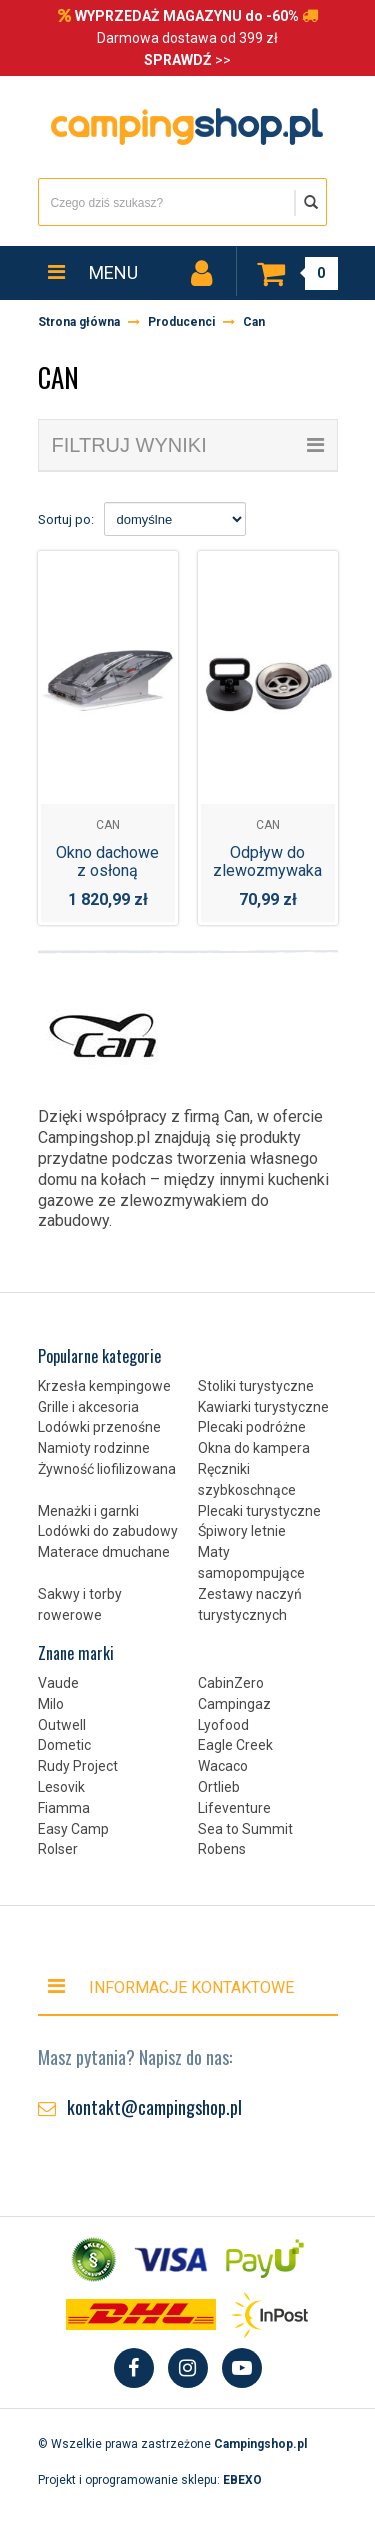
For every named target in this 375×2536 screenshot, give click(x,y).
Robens (222, 1849)
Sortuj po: (66, 519)
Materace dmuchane (104, 1552)
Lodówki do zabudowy (108, 1531)
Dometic (64, 1745)
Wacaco (223, 1766)
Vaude (58, 1683)
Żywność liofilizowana (107, 1469)
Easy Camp (73, 1829)
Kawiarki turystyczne (263, 1407)
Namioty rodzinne (94, 1448)
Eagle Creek (235, 1745)
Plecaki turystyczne (259, 1511)
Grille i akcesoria (88, 1407)
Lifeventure (234, 1808)
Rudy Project (78, 1766)
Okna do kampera (254, 1448)
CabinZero (231, 1683)
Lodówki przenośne (99, 1427)
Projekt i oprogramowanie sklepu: (150, 2480)
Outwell (62, 1725)
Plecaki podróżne (252, 1427)
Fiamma (64, 1808)
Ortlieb (219, 1787)
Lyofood (223, 1725)
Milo (51, 1704)
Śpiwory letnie (242, 1531)
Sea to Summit (245, 1829)
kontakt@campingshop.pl (154, 2107)
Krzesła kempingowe (104, 1386)
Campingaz (234, 1704)
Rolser (58, 1849)
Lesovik (61, 1787)
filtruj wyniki (188, 445)
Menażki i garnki (88, 1511)
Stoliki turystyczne (256, 1386)
